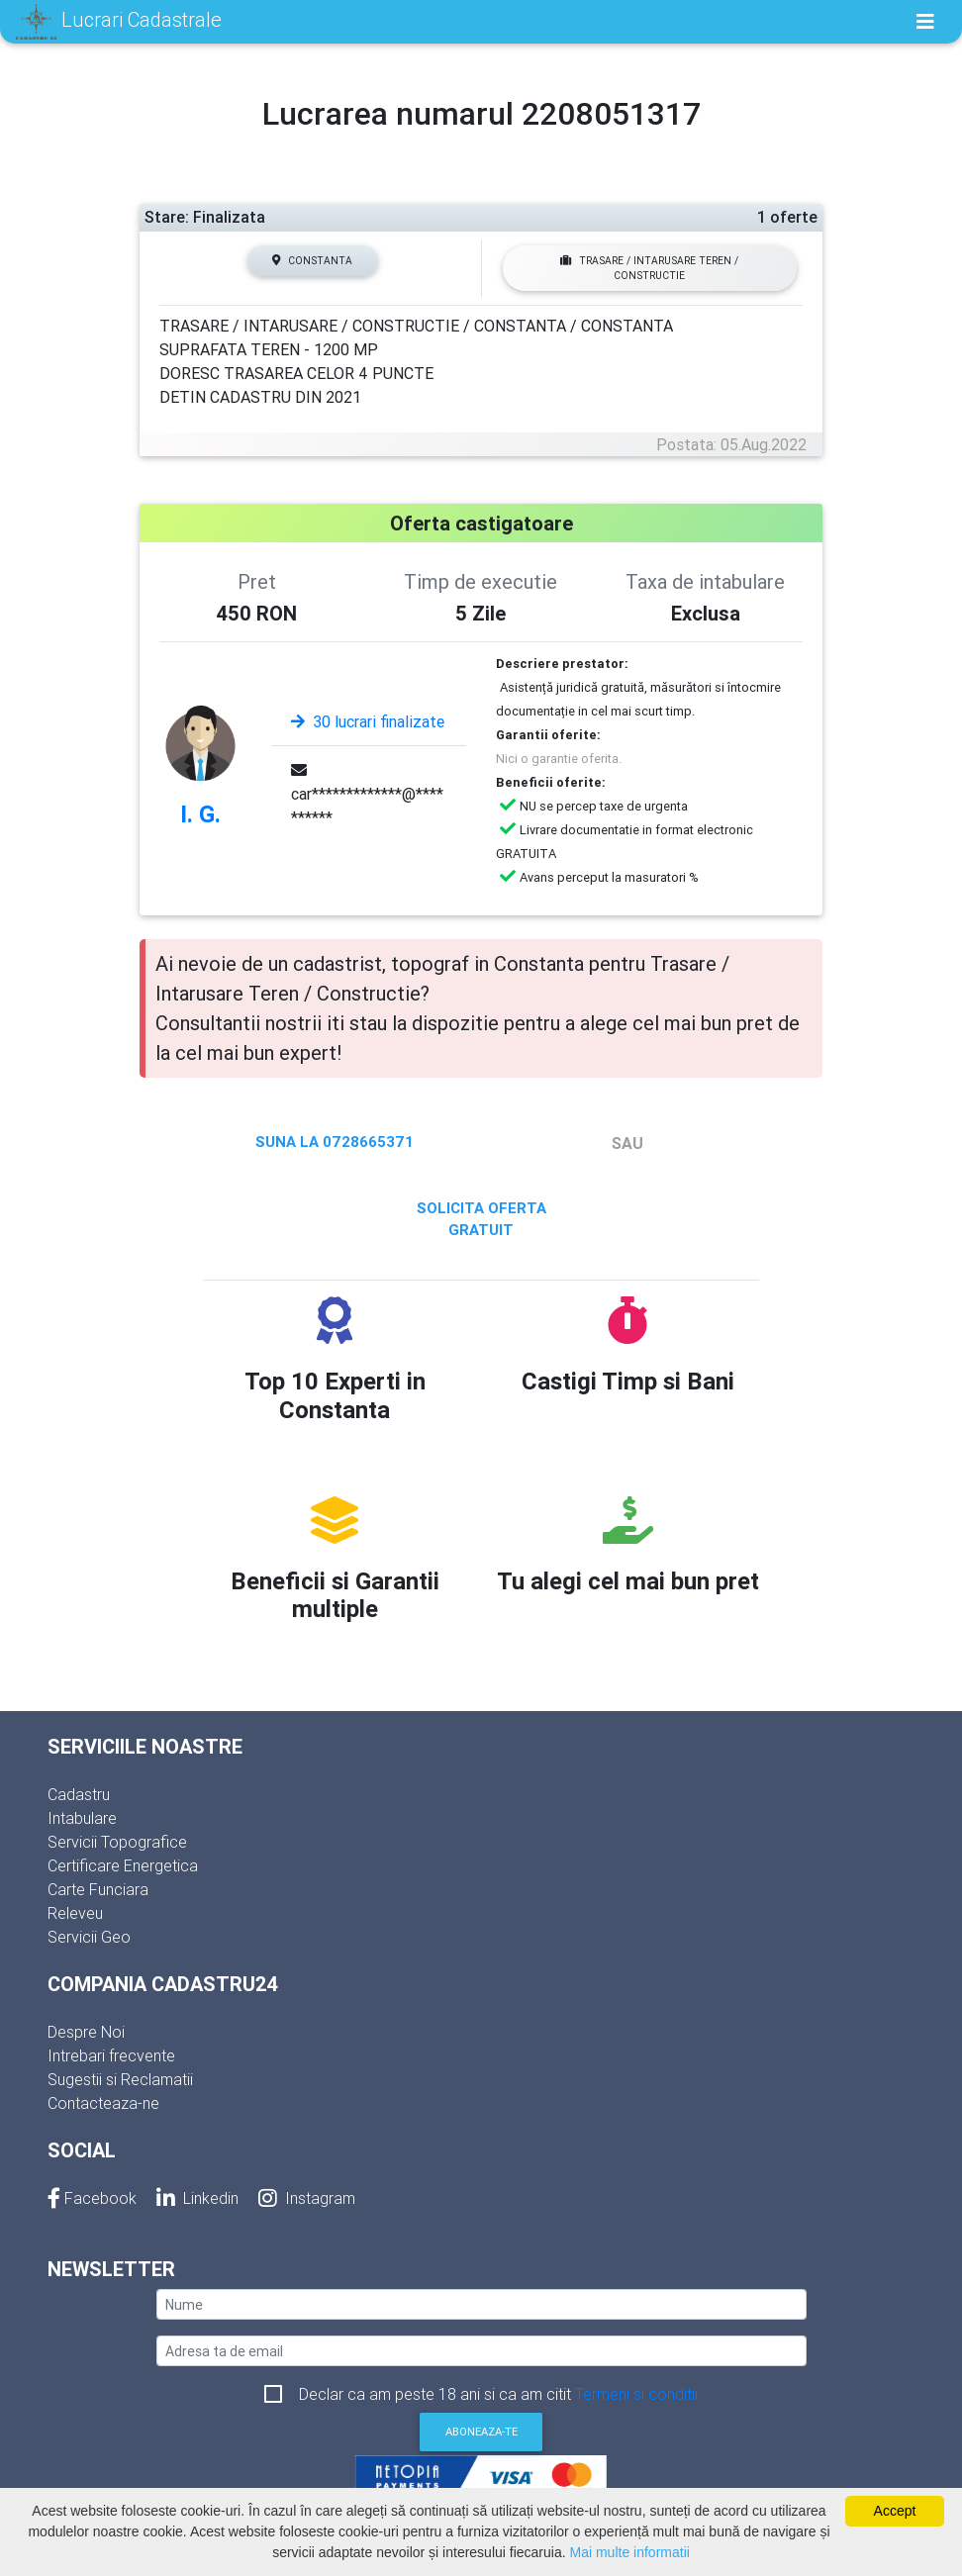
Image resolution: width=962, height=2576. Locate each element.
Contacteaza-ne (103, 2103)
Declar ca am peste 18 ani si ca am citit (498, 2394)
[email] (481, 2351)
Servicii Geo (89, 1937)
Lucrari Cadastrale (119, 22)
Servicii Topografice (117, 1842)
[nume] (481, 2304)
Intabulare (82, 1818)
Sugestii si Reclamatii (120, 2079)
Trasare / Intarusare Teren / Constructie (649, 268)
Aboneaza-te (481, 2431)
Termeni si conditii (636, 2394)
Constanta (312, 260)
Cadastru (79, 1794)
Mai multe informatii (630, 2552)
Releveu (75, 1913)
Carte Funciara (98, 1889)
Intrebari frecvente (111, 2055)
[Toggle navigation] (925, 22)
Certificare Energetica (123, 1865)
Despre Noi (86, 2032)
